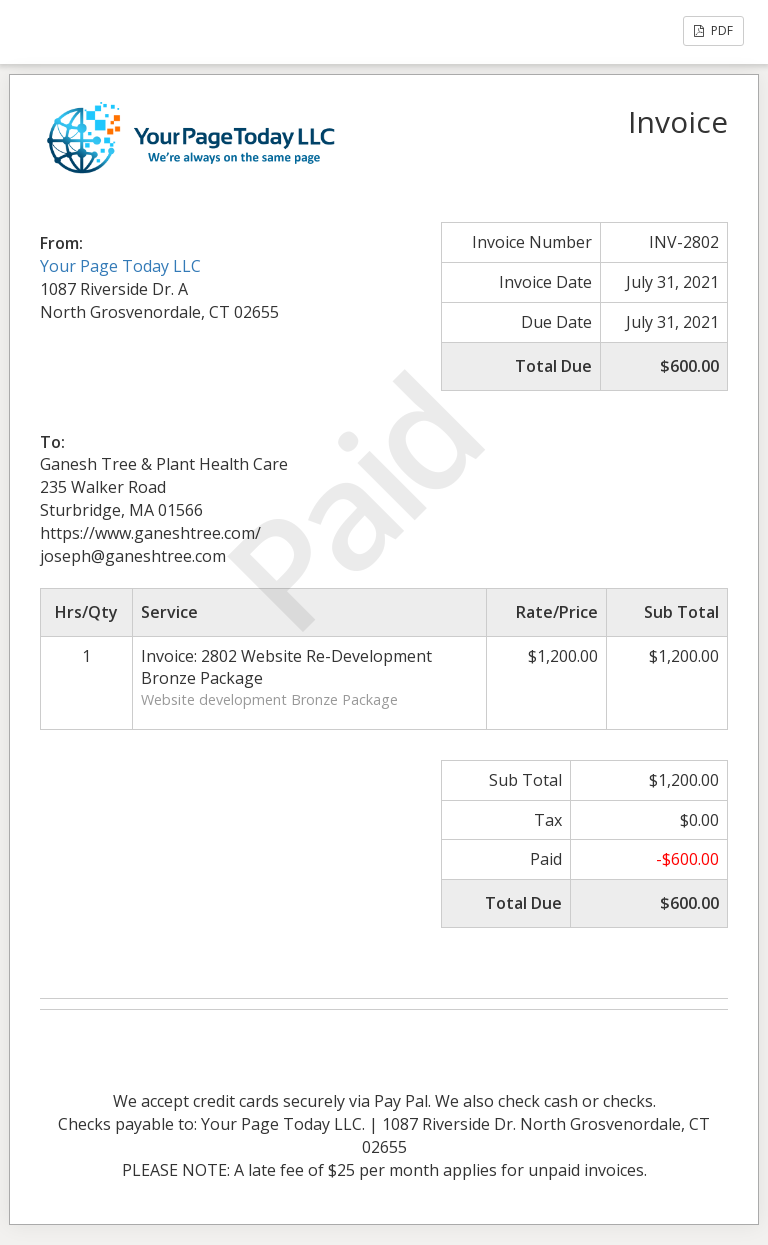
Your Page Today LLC (120, 266)
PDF (713, 30)
